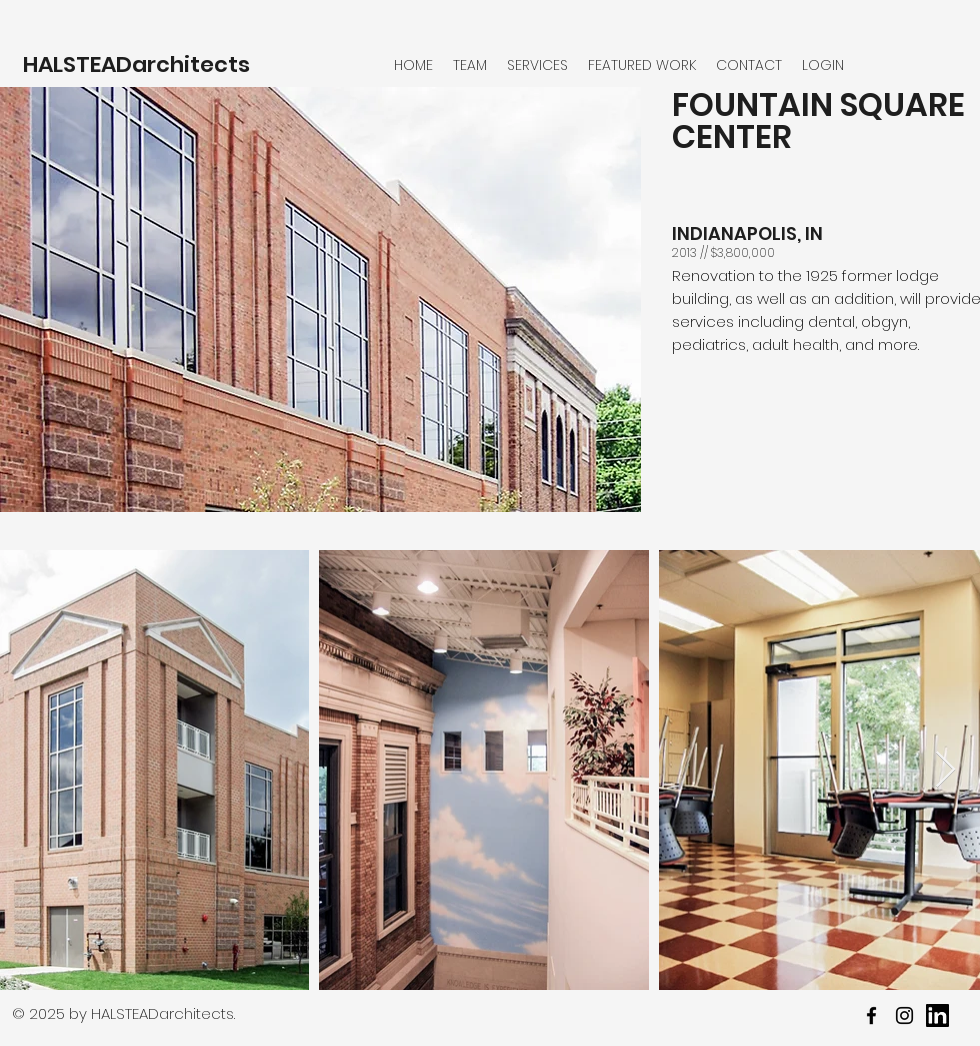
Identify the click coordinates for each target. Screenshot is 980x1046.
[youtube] (937, 1015)
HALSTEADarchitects (136, 64)
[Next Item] (945, 770)
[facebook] (871, 1015)
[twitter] (904, 1015)
